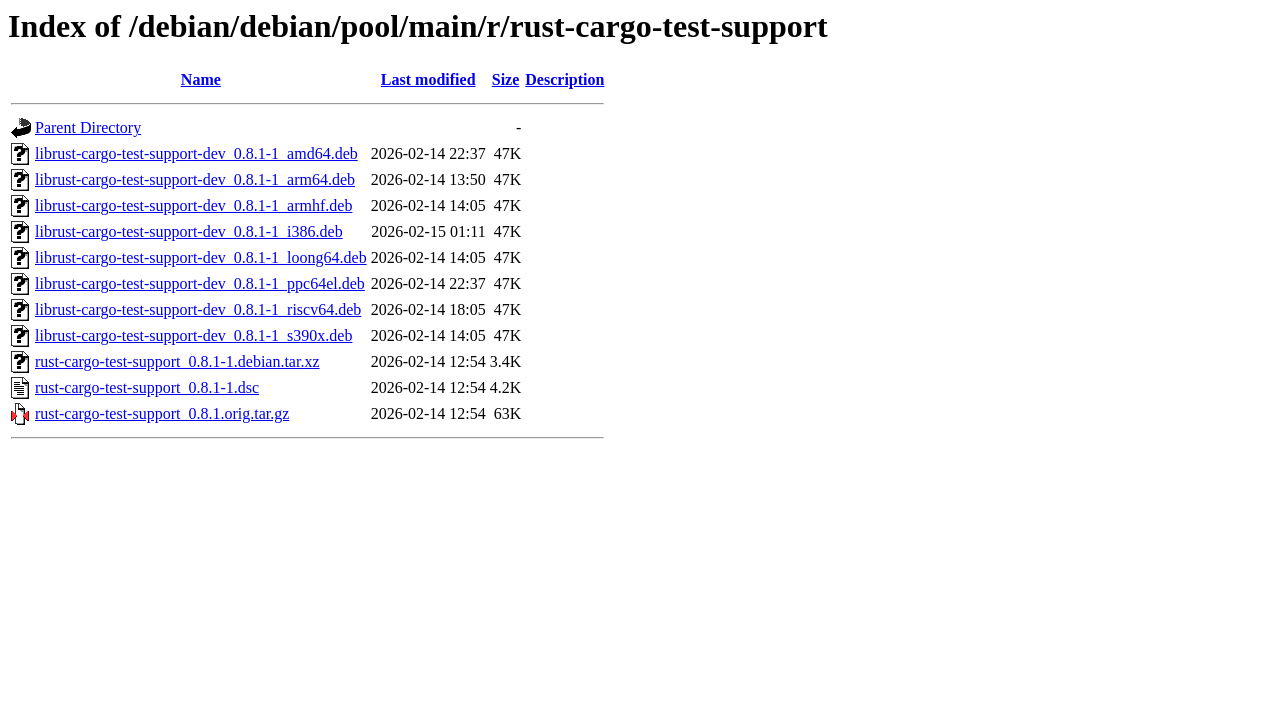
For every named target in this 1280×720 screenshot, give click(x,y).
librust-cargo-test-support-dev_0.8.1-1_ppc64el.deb (200, 283)
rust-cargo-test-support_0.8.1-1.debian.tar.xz (177, 361)
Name (201, 79)
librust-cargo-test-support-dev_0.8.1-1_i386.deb (189, 231)
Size (506, 79)
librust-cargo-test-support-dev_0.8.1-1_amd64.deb (196, 153)
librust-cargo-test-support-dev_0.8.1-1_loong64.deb (201, 257)
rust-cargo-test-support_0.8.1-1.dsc (147, 387)
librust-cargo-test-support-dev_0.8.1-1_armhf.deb (193, 205)
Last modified (428, 79)
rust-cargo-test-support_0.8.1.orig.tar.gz (162, 413)
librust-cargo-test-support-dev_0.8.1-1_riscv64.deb (198, 309)
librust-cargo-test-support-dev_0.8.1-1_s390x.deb (193, 335)
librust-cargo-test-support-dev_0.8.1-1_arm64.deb (195, 179)
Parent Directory (88, 127)
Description (564, 79)
